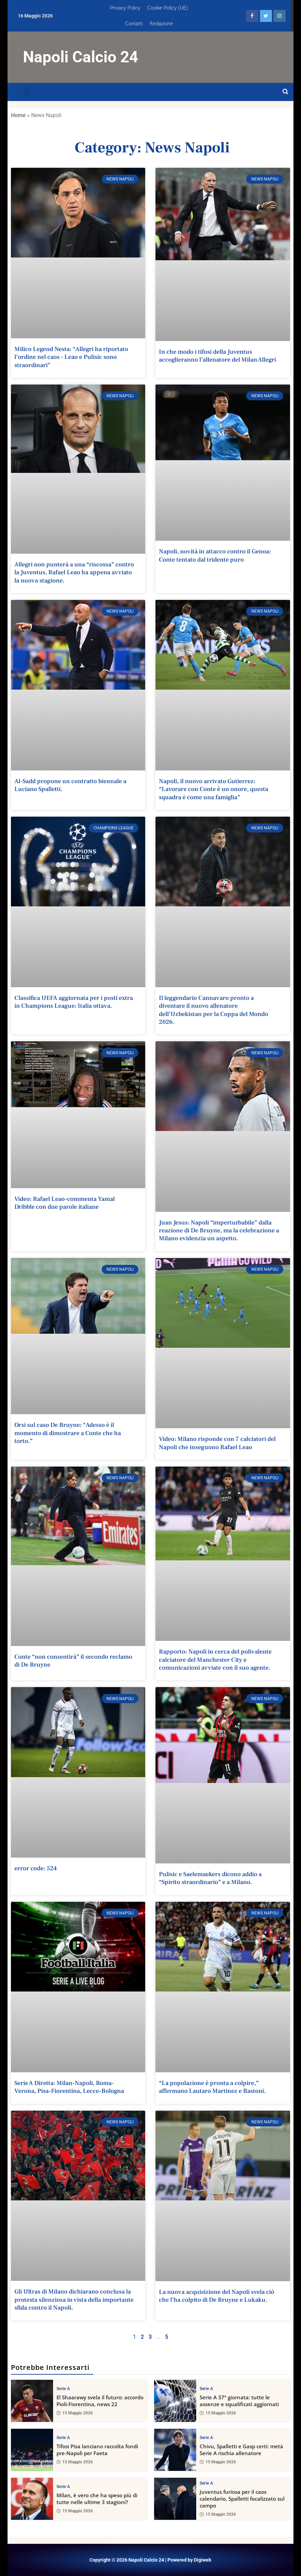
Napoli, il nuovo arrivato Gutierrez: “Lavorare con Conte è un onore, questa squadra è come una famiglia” (213, 789)
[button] (27, 90)
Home (18, 115)
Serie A (63, 2388)
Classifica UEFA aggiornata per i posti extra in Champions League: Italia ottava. (73, 1002)
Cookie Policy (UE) (167, 8)
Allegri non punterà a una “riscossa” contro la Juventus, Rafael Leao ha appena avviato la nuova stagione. (74, 573)
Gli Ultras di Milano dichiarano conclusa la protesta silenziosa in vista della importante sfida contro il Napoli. (74, 2300)
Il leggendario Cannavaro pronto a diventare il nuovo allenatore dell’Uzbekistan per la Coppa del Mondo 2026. (213, 1010)
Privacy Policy (125, 8)
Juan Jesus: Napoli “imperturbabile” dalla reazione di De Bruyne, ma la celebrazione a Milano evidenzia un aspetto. (219, 1231)
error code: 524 (35, 1868)
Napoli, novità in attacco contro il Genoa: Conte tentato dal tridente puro (215, 555)
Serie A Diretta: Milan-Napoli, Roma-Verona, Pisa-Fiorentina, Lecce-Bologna (69, 2087)
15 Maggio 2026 (75, 2413)
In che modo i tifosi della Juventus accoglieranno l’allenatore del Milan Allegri (217, 356)
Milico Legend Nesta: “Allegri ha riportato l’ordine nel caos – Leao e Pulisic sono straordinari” (71, 357)
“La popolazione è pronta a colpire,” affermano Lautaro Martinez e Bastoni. (212, 2087)
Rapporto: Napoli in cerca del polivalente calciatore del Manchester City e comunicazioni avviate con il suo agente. (215, 1660)
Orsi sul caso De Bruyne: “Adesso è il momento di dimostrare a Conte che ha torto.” (67, 1433)
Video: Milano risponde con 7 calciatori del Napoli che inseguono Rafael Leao (217, 1443)
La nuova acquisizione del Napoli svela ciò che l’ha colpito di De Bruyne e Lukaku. (216, 2296)
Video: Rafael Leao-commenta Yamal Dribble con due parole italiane (64, 1203)
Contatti (134, 24)
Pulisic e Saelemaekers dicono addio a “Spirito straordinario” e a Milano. (210, 1878)
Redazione (161, 24)
